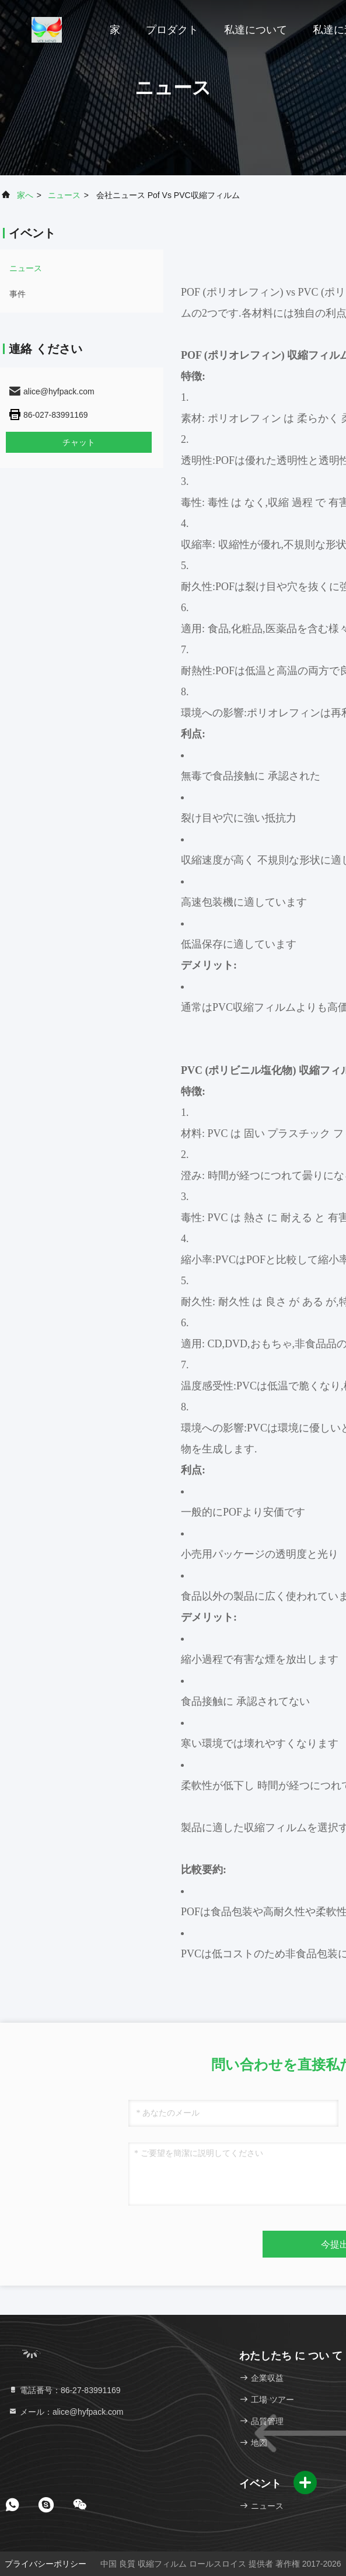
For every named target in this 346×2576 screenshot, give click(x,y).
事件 (17, 294)
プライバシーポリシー (45, 2563)
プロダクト (172, 30)
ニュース (64, 195)
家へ (25, 195)
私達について (255, 30)
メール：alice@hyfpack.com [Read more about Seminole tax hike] (65, 2411)
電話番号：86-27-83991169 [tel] (64, 2390)
